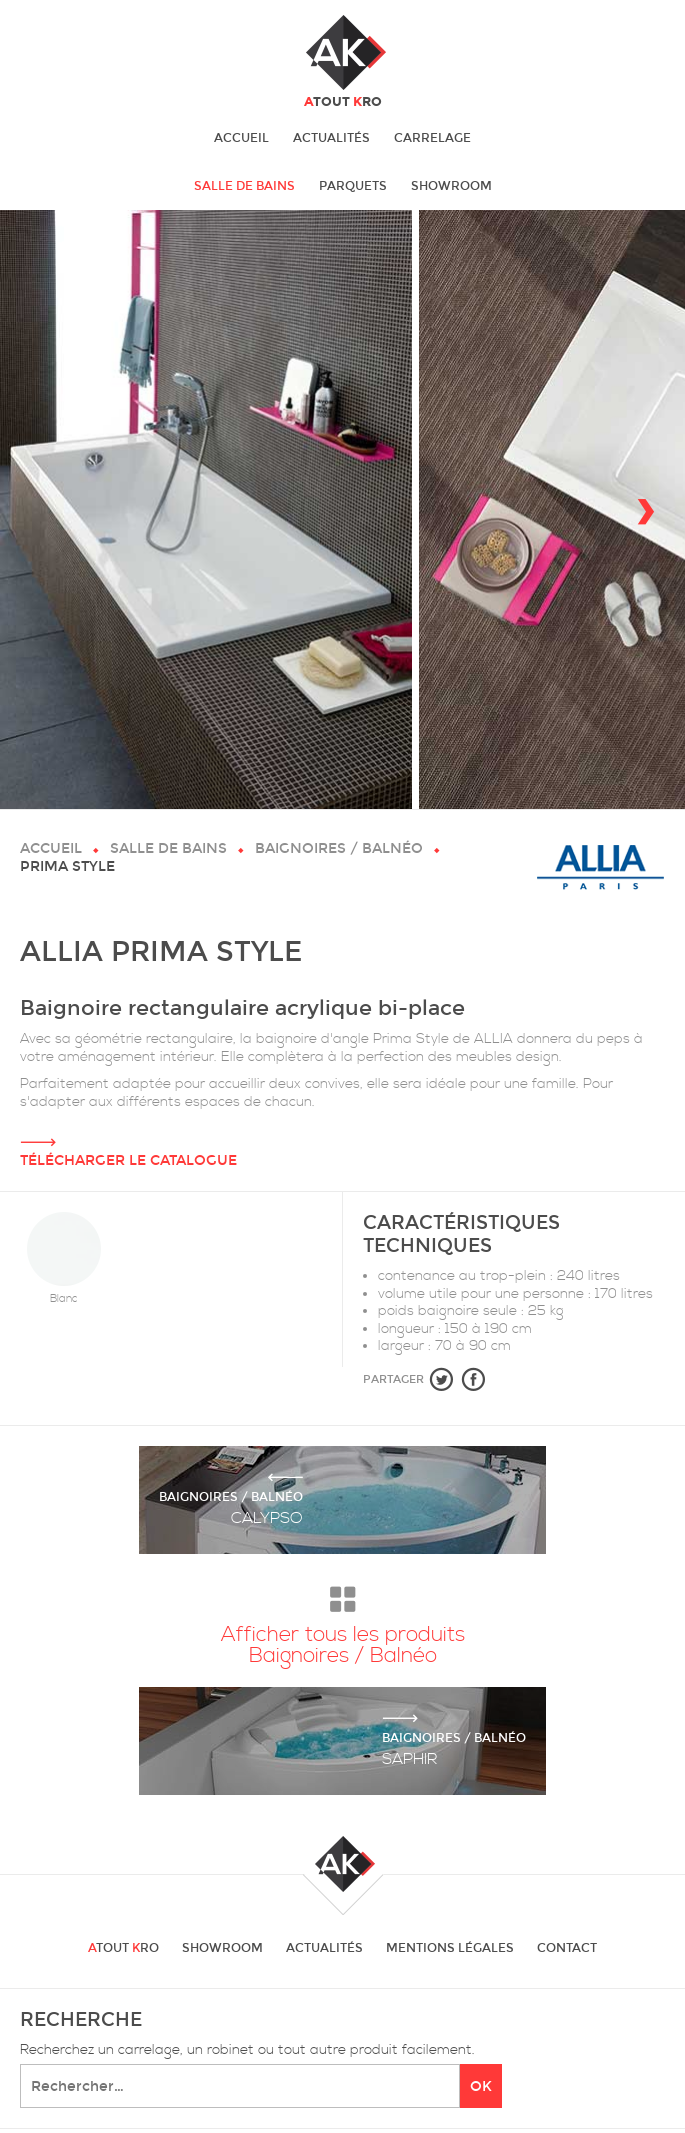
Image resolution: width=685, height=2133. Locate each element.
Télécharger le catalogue (342, 1140)
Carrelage (432, 138)
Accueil (241, 138)
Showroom (451, 186)
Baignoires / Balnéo (339, 848)
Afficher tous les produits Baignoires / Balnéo (343, 1621)
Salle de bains (244, 186)
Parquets (353, 186)
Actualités (331, 138)
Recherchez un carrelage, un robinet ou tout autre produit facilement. (247, 2050)
